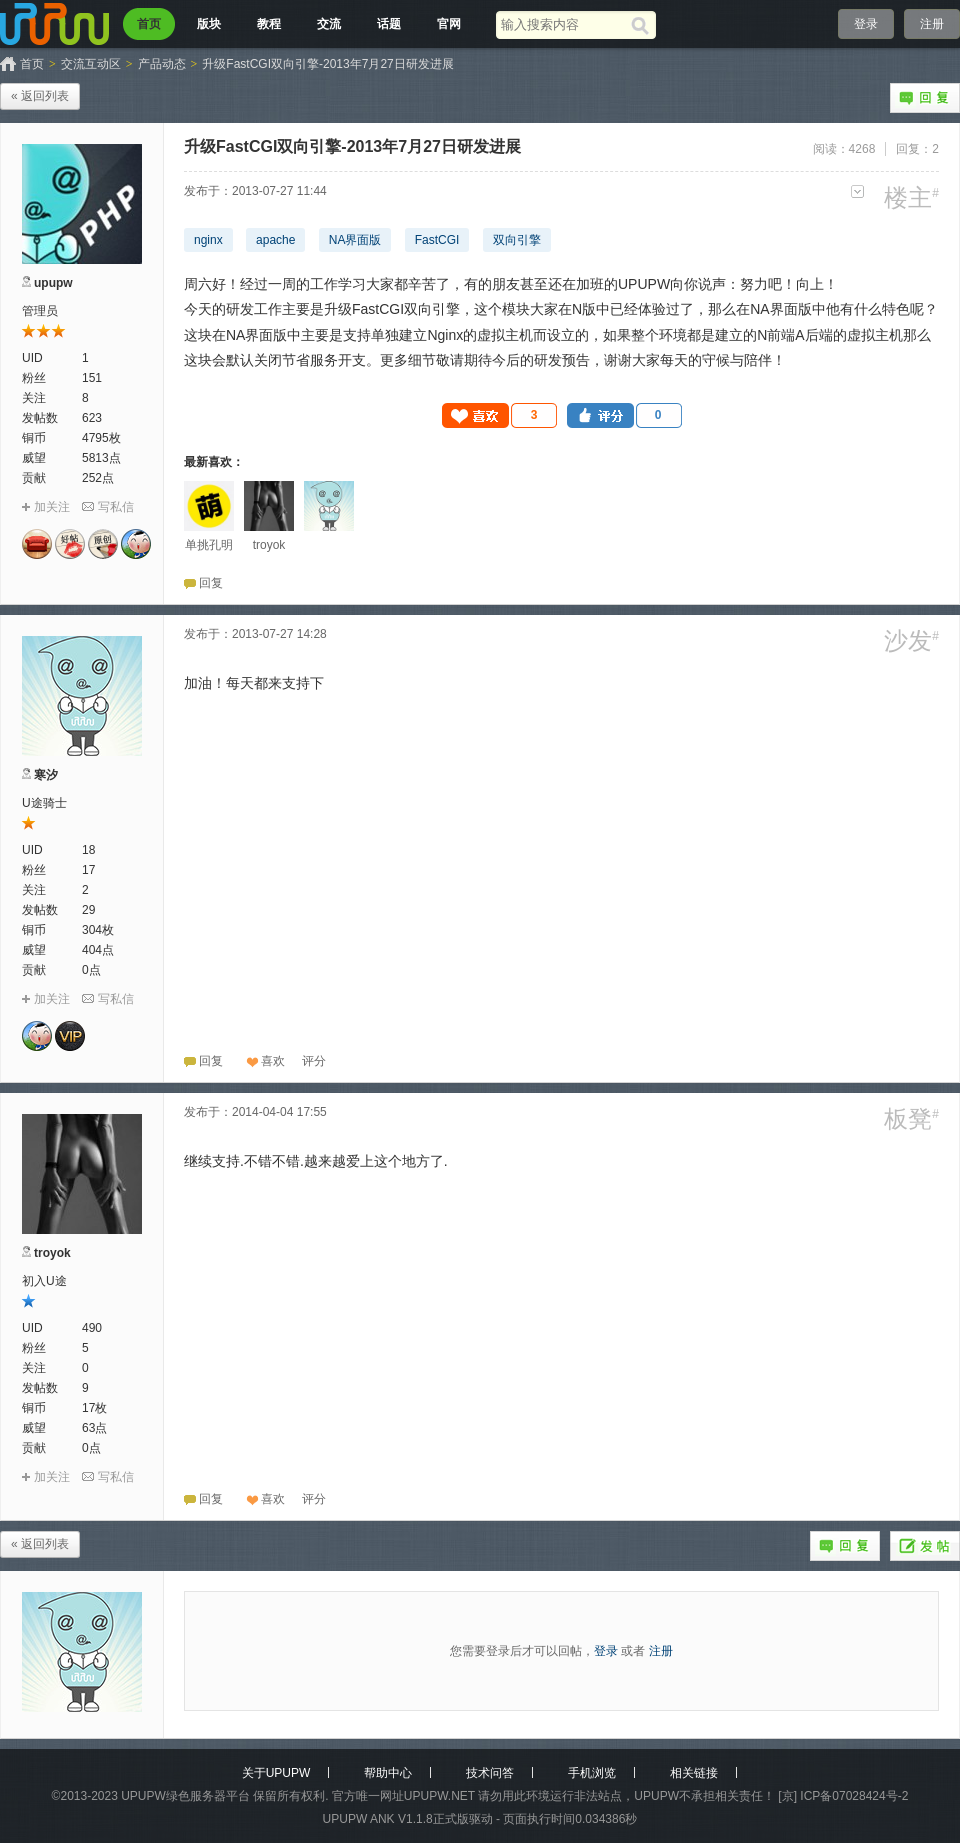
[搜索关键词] (563, 24)
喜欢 (273, 1061)
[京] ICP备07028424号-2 (843, 1796)
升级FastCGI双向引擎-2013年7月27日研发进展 (327, 64)
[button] (500, 415)
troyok (52, 1253)
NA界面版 (355, 240)
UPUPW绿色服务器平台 (185, 1796)
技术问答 (490, 1773)
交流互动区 (91, 64)
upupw (53, 283)
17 (88, 870)
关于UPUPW (276, 1773)
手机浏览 (592, 1773)
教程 (269, 24)
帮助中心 (388, 1773)
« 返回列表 (40, 96)
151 (92, 378)
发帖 (925, 1546)
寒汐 (46, 775)
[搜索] (643, 25)
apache (275, 240)
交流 (329, 24)
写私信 (116, 507)
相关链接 (694, 1773)
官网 (449, 24)
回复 (925, 98)
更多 (857, 191)
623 (92, 418)
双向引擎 (517, 240)
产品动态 (162, 64)
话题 (389, 24)
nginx (208, 240)
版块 (209, 24)
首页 (149, 24)
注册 (932, 24)
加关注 (52, 507)
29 (88, 910)
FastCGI (437, 240)
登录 (866, 24)
